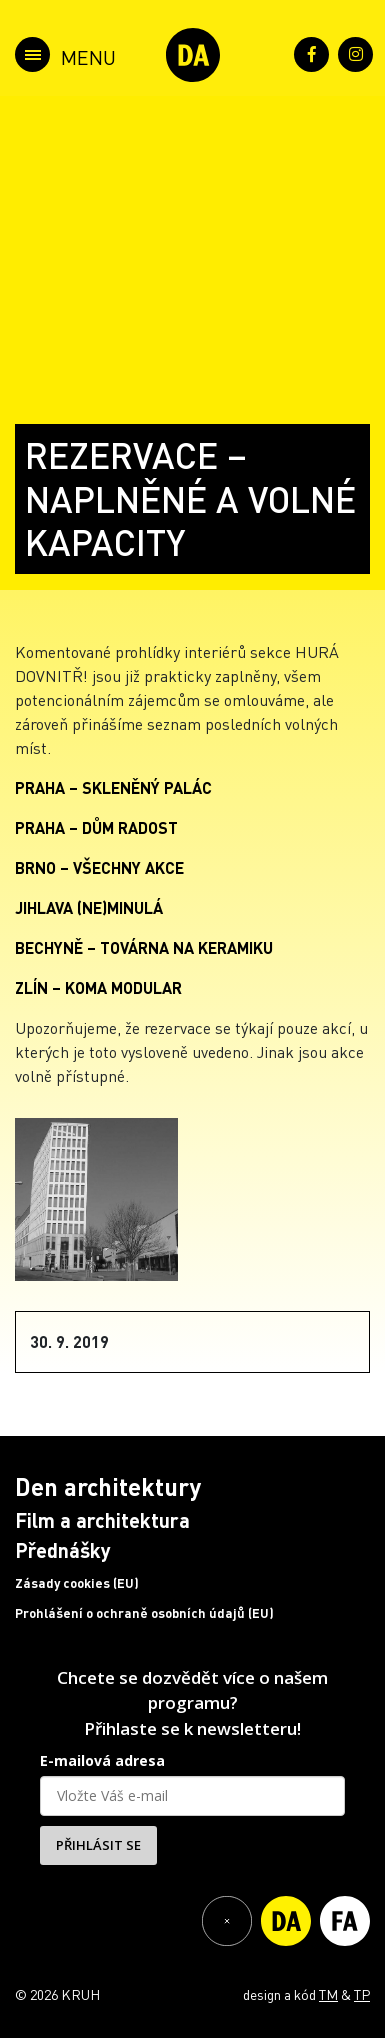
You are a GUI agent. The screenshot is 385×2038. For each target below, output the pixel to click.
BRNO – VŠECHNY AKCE (99, 867)
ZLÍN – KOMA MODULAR (98, 987)
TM (328, 1994)
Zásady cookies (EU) (77, 1583)
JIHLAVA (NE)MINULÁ (89, 907)
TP (362, 1994)
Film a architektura (102, 1520)
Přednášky (63, 1550)
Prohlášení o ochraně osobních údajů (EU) (144, 1613)
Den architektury (108, 1486)
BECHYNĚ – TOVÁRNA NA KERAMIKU (144, 947)
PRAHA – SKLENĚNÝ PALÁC (113, 787)
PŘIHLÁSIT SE (98, 1845)
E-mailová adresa (102, 1760)
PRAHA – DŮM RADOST (96, 827)
